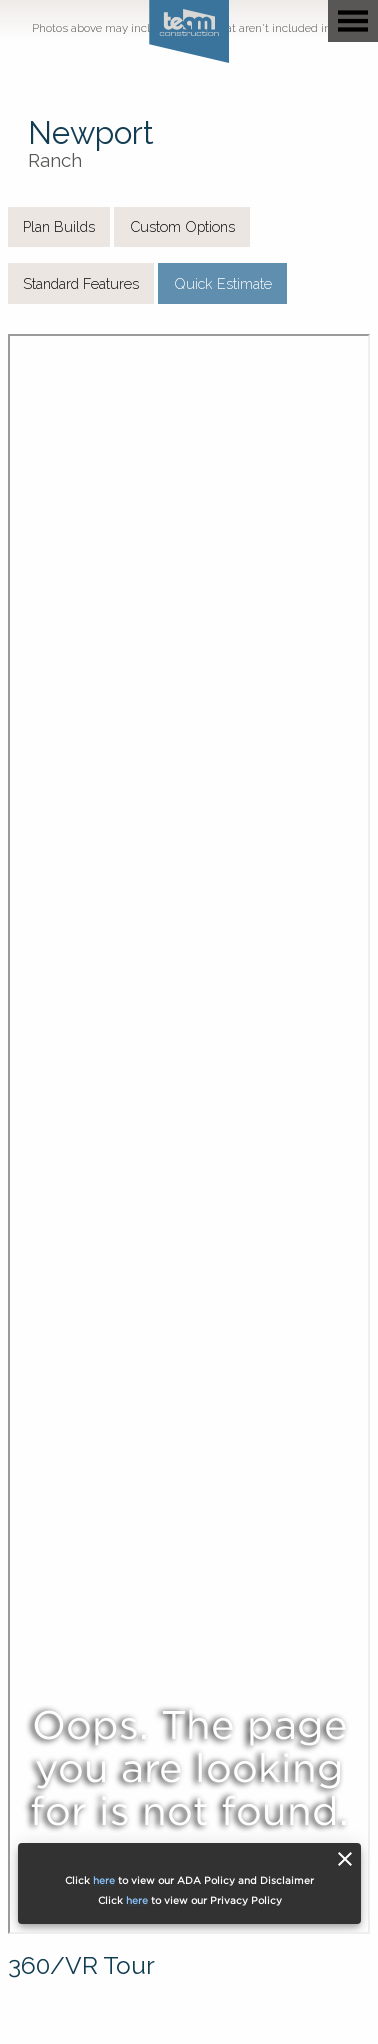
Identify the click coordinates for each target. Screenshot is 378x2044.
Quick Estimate (223, 283)
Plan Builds (59, 226)
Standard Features (81, 283)
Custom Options (182, 226)
